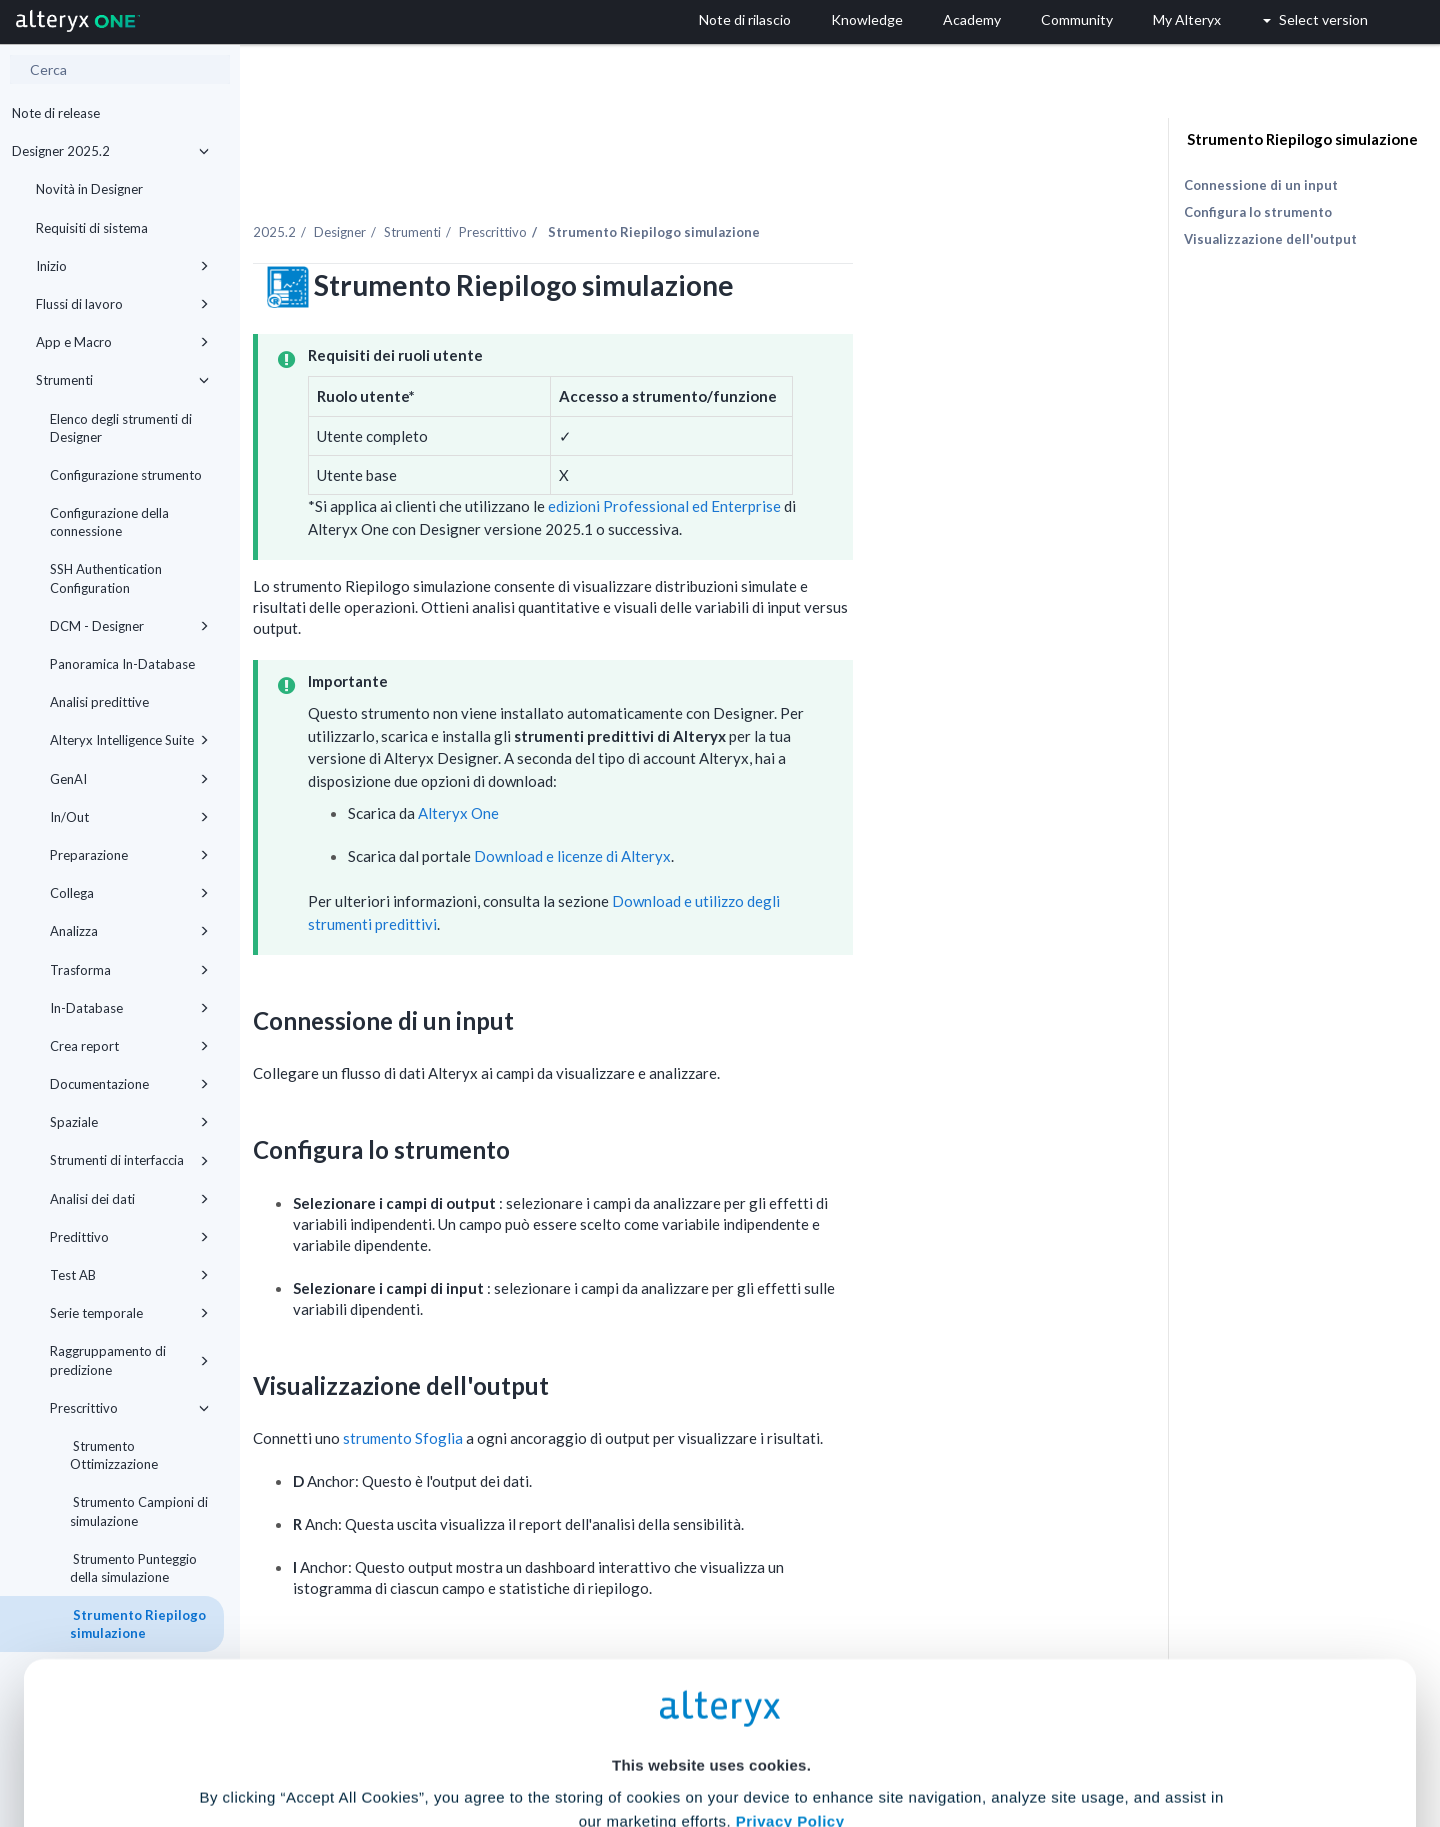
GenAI (129, 779)
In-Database (129, 1008)
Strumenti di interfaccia (129, 1160)
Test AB (129, 1275)
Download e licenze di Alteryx (759, 814)
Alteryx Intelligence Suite (129, 740)
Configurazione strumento (126, 475)
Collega (129, 893)
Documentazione (129, 1084)
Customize (873, 1738)
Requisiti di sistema (92, 228)
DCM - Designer (129, 626)
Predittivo (129, 1237)
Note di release (56, 113)
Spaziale (129, 1122)
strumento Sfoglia (590, 1395)
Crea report (129, 1046)
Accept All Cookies (568, 1738)
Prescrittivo (129, 1408)
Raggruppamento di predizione (129, 1360)
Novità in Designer (89, 189)
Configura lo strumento (1258, 212)
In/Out (129, 817)
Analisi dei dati (129, 1199)
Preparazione (129, 855)
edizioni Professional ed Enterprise (850, 464)
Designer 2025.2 (110, 151)
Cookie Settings (711, 1679)
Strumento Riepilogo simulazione (1301, 139)
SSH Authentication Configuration (106, 578)
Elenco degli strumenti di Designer (121, 428)
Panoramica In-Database (122, 664)
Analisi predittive (99, 702)
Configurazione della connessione (109, 522)
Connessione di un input (1261, 185)
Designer (527, 189)
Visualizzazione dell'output (1270, 239)
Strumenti (122, 380)
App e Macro (122, 342)
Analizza (129, 931)
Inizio (122, 266)
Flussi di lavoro (122, 304)
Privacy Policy (790, 1624)
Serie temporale (129, 1313)
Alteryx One (645, 770)
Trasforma (129, 970)
